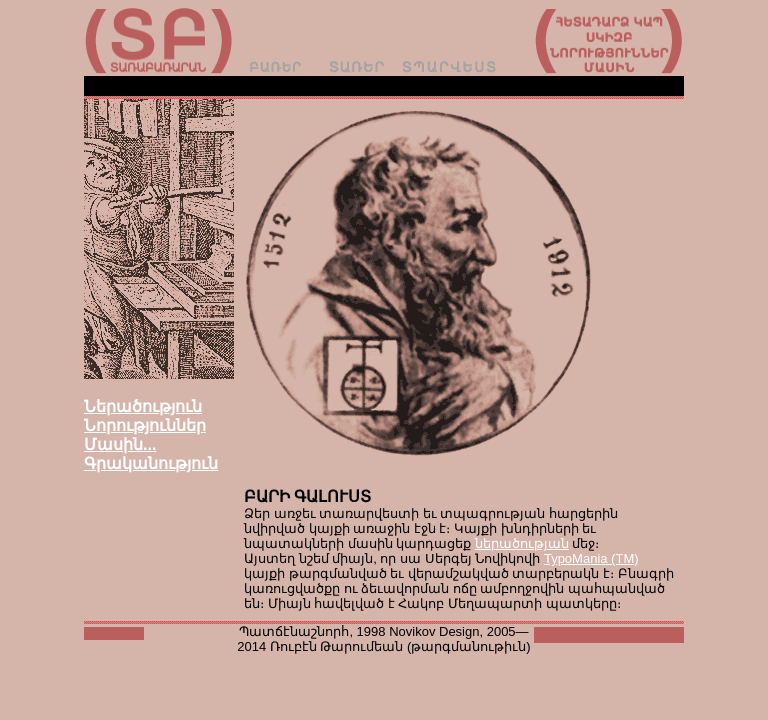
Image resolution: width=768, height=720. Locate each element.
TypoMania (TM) (591, 558)
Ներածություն (143, 406)
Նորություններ (145, 425)
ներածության (522, 543)
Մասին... (120, 444)
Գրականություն (151, 463)
